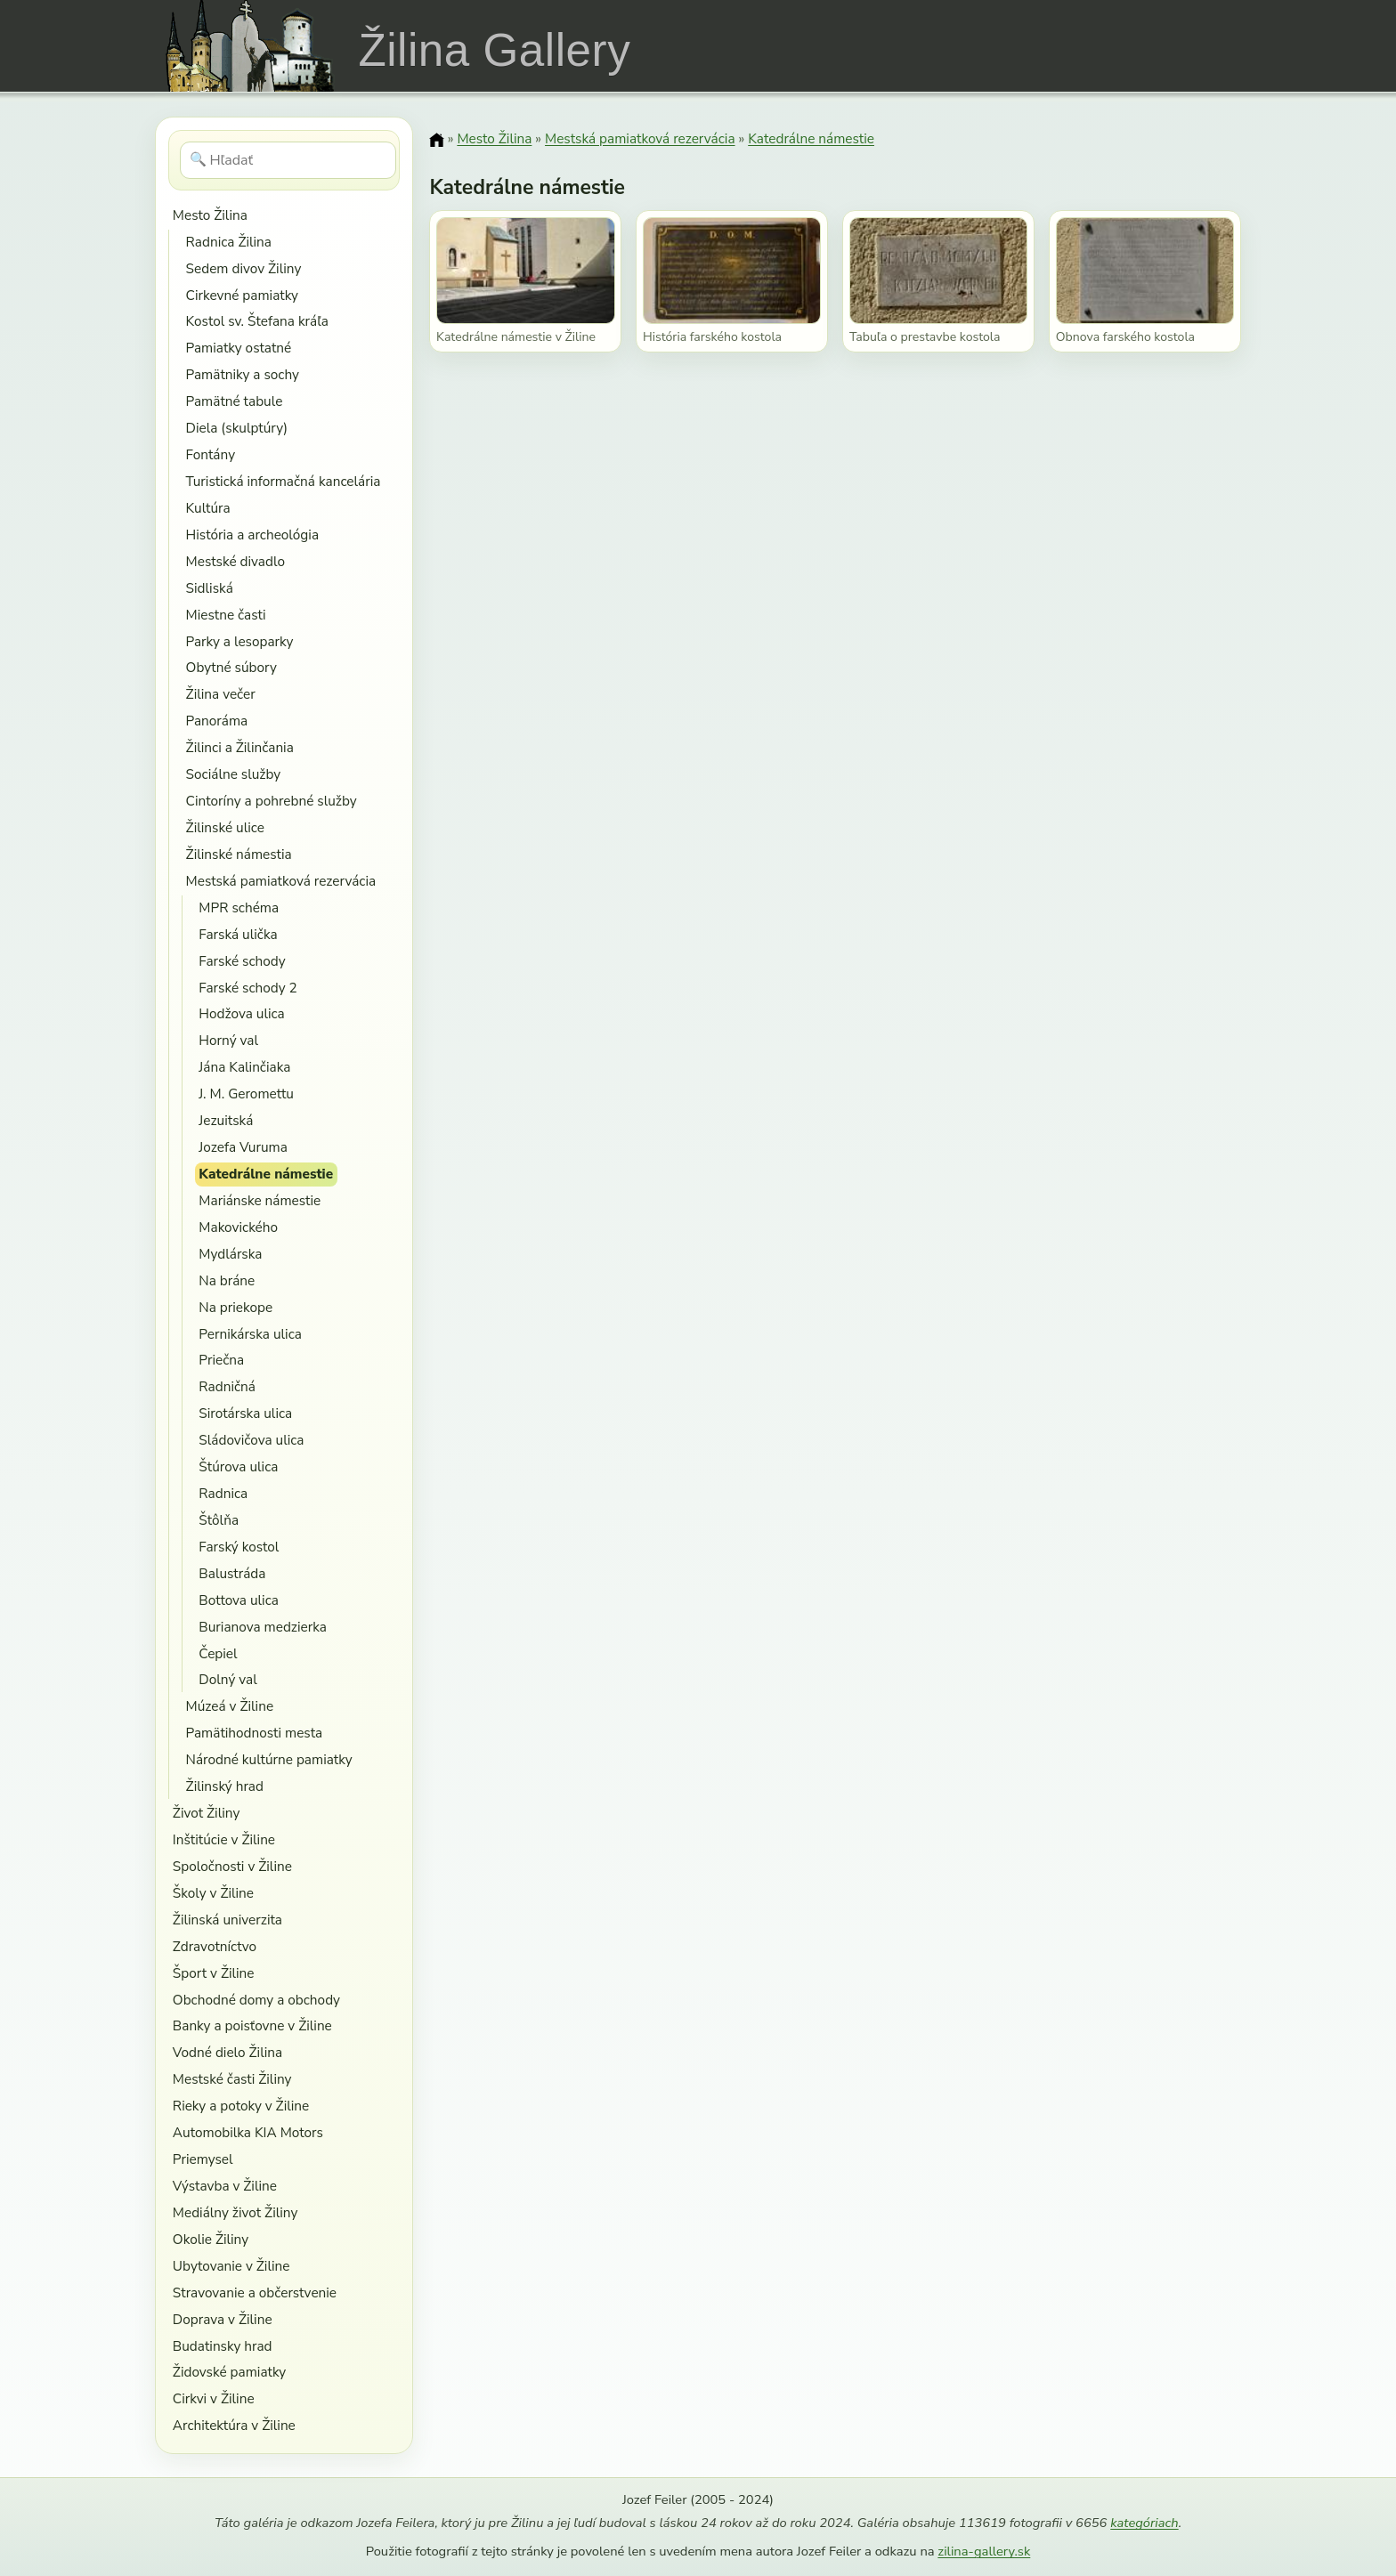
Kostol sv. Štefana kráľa (257, 321)
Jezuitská (226, 1120)
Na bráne (227, 1280)
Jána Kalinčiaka (244, 1066)
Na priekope (235, 1307)
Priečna (221, 1359)
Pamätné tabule (234, 401)
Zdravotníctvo (214, 1946)
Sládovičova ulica (251, 1439)
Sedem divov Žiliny (244, 268)
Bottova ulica (239, 1600)
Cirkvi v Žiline (214, 2398)
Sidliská (209, 588)
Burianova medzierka (263, 1626)
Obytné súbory (231, 667)
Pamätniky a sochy (242, 374)
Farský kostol (239, 1546)
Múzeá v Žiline (229, 1706)
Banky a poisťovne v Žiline (252, 2025)
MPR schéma (239, 907)
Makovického (238, 1227)
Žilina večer (221, 694)
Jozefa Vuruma (243, 1147)
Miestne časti (226, 614)
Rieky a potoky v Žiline (241, 2105)
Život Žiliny (206, 1812)
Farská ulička (238, 934)
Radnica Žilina (229, 241)
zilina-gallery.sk (983, 2551)
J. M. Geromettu (246, 1093)
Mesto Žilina (210, 215)
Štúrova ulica (238, 1466)
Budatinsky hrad (222, 2346)
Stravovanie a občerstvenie (255, 2292)
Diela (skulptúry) (237, 427)
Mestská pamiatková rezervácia (281, 880)
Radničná (227, 1386)
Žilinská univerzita (227, 1919)
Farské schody (242, 961)
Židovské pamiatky (229, 2371)
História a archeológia (252, 534)
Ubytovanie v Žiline (231, 2265)
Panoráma (217, 720)
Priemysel (203, 2159)
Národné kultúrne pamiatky (269, 1759)
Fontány (210, 454)
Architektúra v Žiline (234, 2425)
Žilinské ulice (225, 827)
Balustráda (232, 1573)
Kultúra (208, 507)
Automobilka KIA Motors (248, 2132)
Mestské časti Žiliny (232, 2079)
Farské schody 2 (247, 987)
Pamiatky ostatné (239, 347)
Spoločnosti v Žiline (232, 1866)
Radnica (223, 1493)
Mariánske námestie (260, 1200)
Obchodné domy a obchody (256, 1999)
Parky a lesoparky (240, 641)
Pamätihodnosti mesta (254, 1732)
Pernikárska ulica (250, 1333)
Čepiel (218, 1653)
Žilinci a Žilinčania (240, 747)
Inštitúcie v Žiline (224, 1839)
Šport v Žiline (214, 1973)
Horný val (228, 1040)
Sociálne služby (233, 774)
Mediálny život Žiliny (235, 2212)
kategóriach (1144, 2522)
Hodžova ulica (241, 1013)
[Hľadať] (288, 160)
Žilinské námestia (239, 854)
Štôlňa (219, 1520)
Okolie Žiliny (210, 2239)
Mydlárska (230, 1253)
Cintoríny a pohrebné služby (271, 800)
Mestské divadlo (235, 561)
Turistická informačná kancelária (283, 481)
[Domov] (436, 140)
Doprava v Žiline (222, 2319)
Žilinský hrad (225, 1786)
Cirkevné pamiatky (242, 295)
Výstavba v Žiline (225, 2185)
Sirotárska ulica (245, 1413)
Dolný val (227, 1679)
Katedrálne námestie (266, 1173)
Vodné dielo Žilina (227, 2052)
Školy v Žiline (213, 1892)
